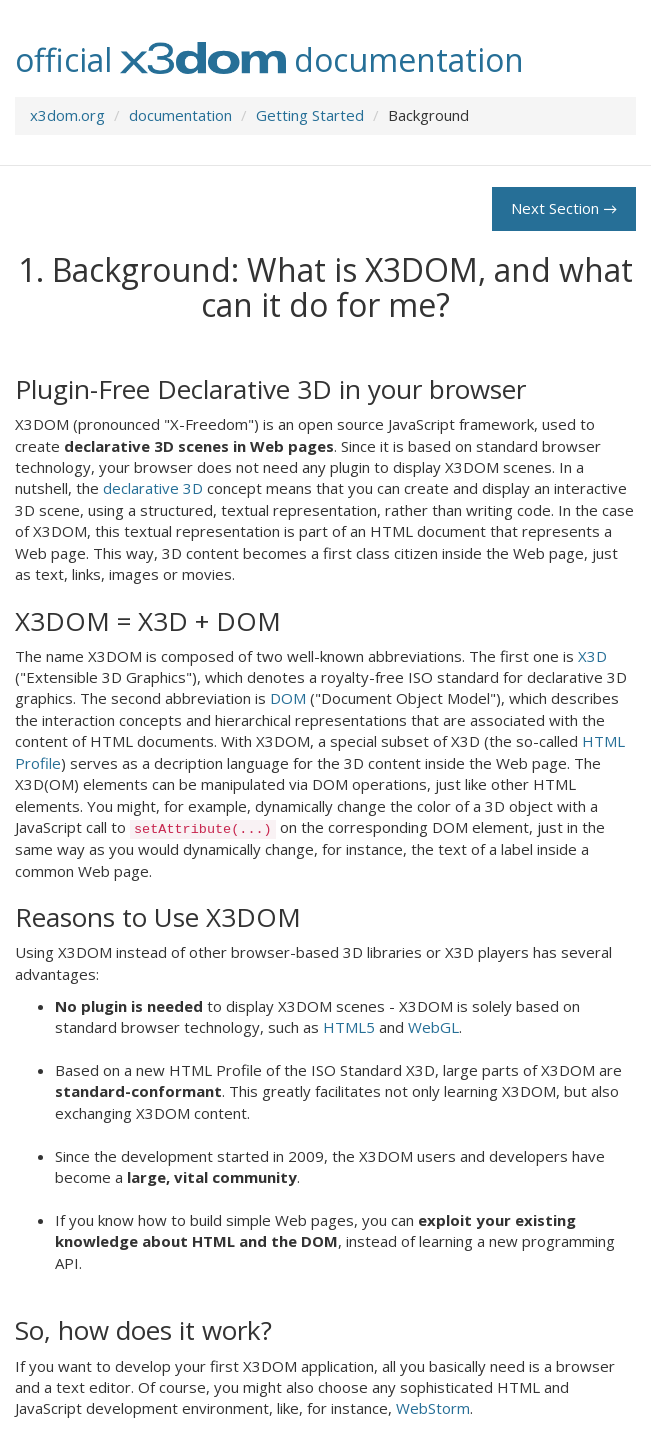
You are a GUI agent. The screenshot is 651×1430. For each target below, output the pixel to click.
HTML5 (349, 1027)
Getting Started (310, 115)
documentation (180, 115)
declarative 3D (153, 488)
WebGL (433, 1027)
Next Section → (564, 208)
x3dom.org (67, 115)
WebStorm (433, 1408)
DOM (288, 698)
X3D (592, 656)
